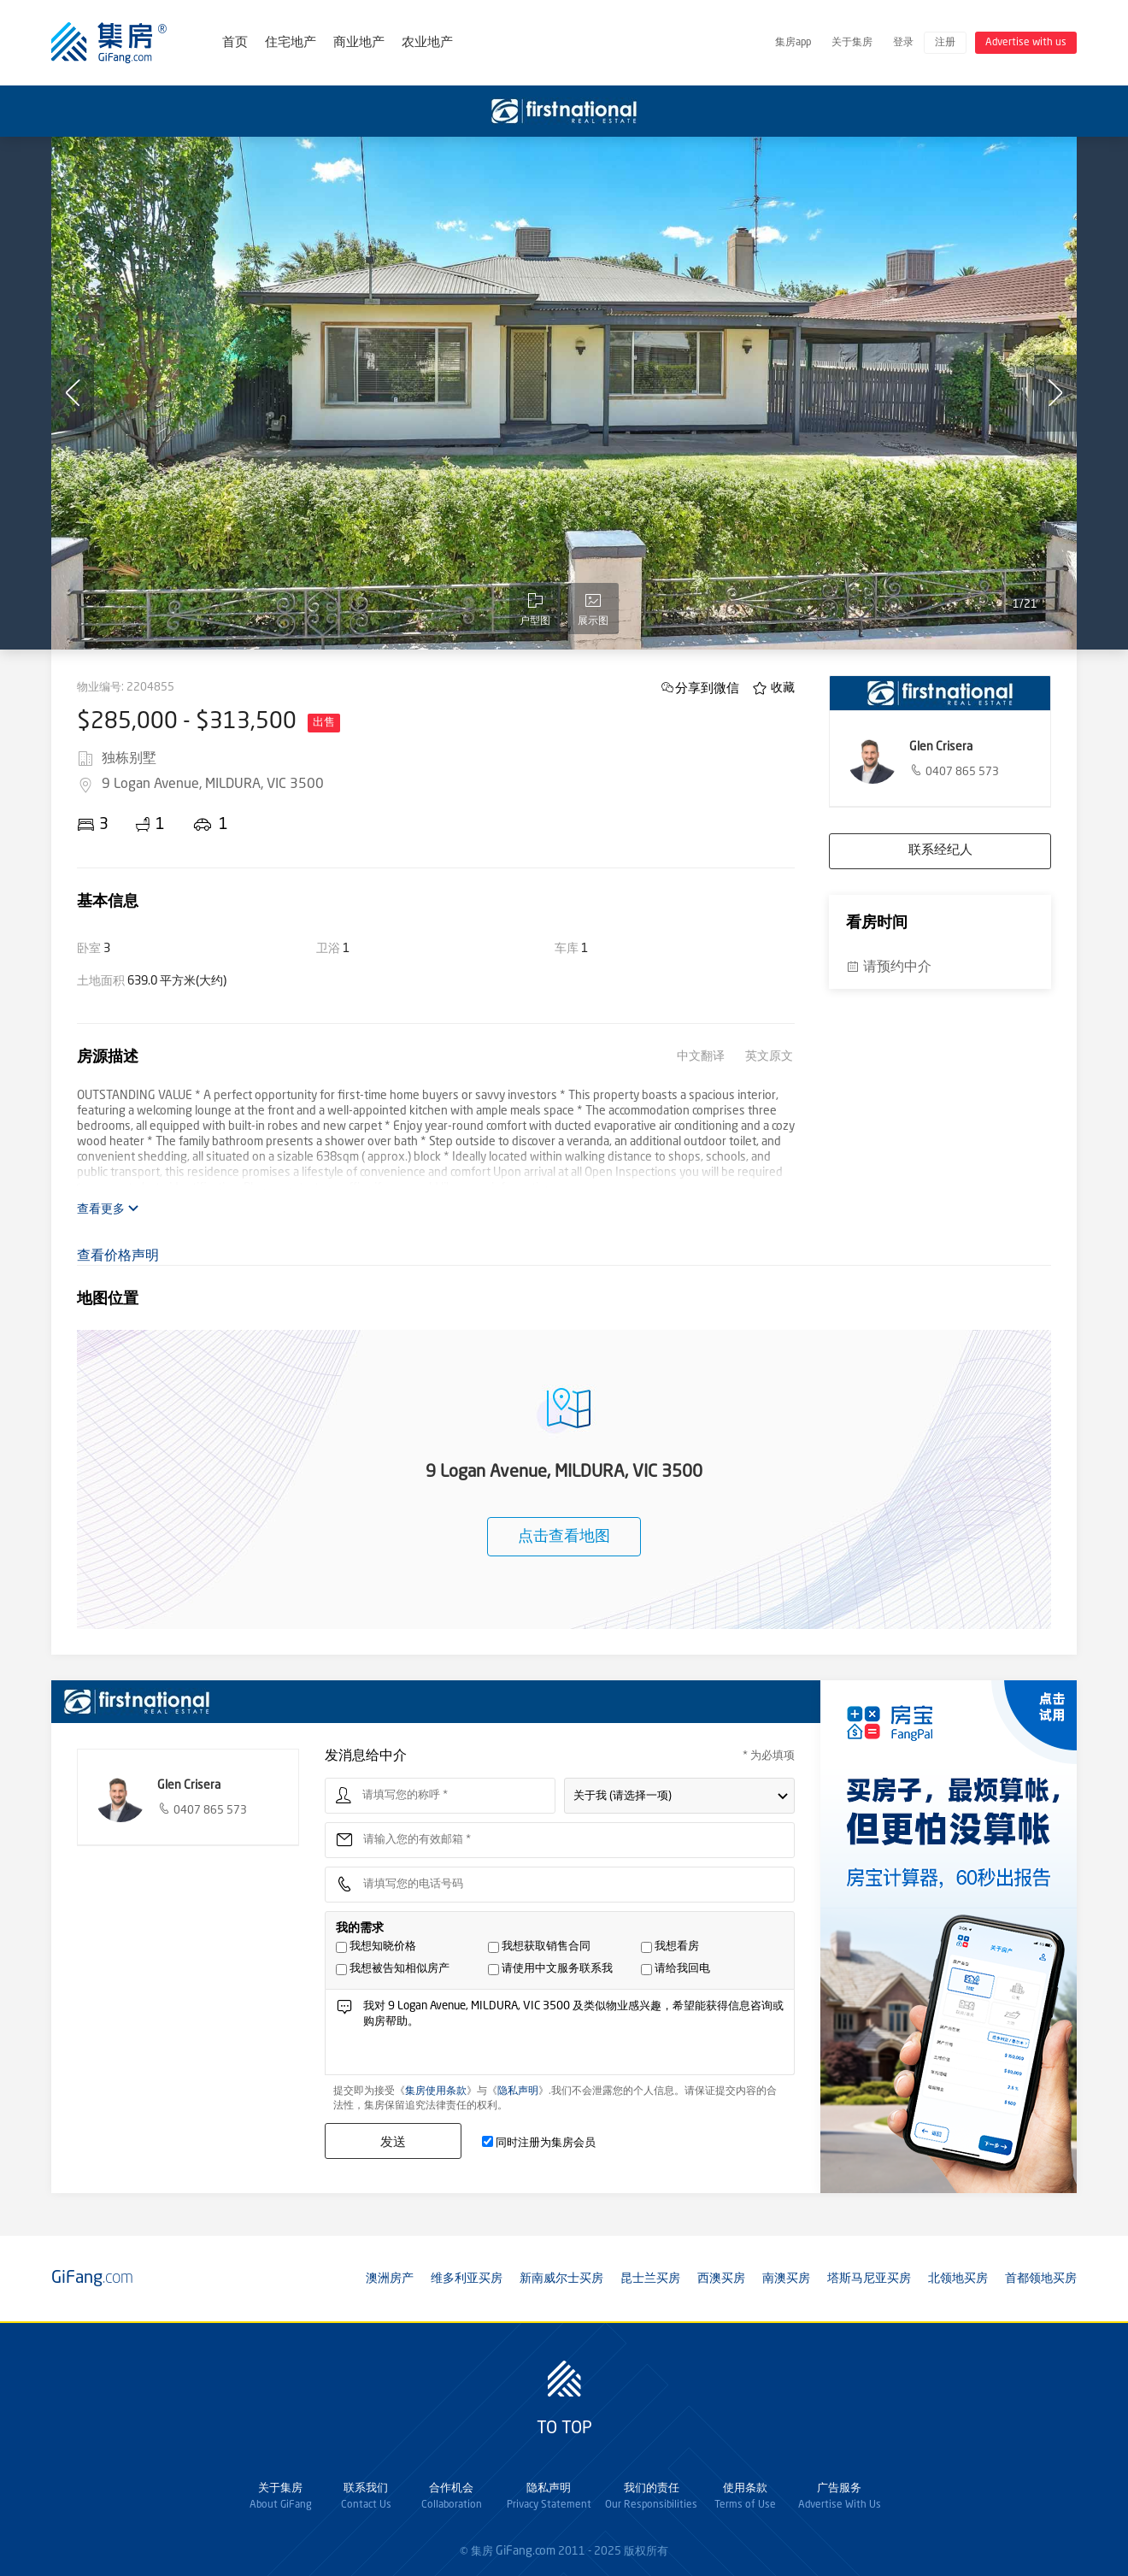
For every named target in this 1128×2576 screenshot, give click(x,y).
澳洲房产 (390, 2279)
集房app (793, 43)
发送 (393, 2141)
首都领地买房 (1041, 2279)
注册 (945, 43)
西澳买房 (721, 2279)
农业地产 (427, 43)
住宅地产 (290, 43)
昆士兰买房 (650, 2279)
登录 (903, 43)
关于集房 (851, 43)
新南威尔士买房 (561, 2279)
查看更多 (108, 1209)
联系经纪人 (940, 850)
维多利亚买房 (466, 2279)
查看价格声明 (118, 1256)
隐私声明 (517, 2091)
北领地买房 (958, 2279)
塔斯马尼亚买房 (869, 2279)
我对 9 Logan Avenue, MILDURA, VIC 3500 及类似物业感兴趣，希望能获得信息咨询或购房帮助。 (573, 2036)
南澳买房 (786, 2279)
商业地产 (359, 43)
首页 (235, 43)
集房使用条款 (436, 2091)
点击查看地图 (564, 1536)
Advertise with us (1025, 43)
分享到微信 (707, 687)
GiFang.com (525, 2551)
